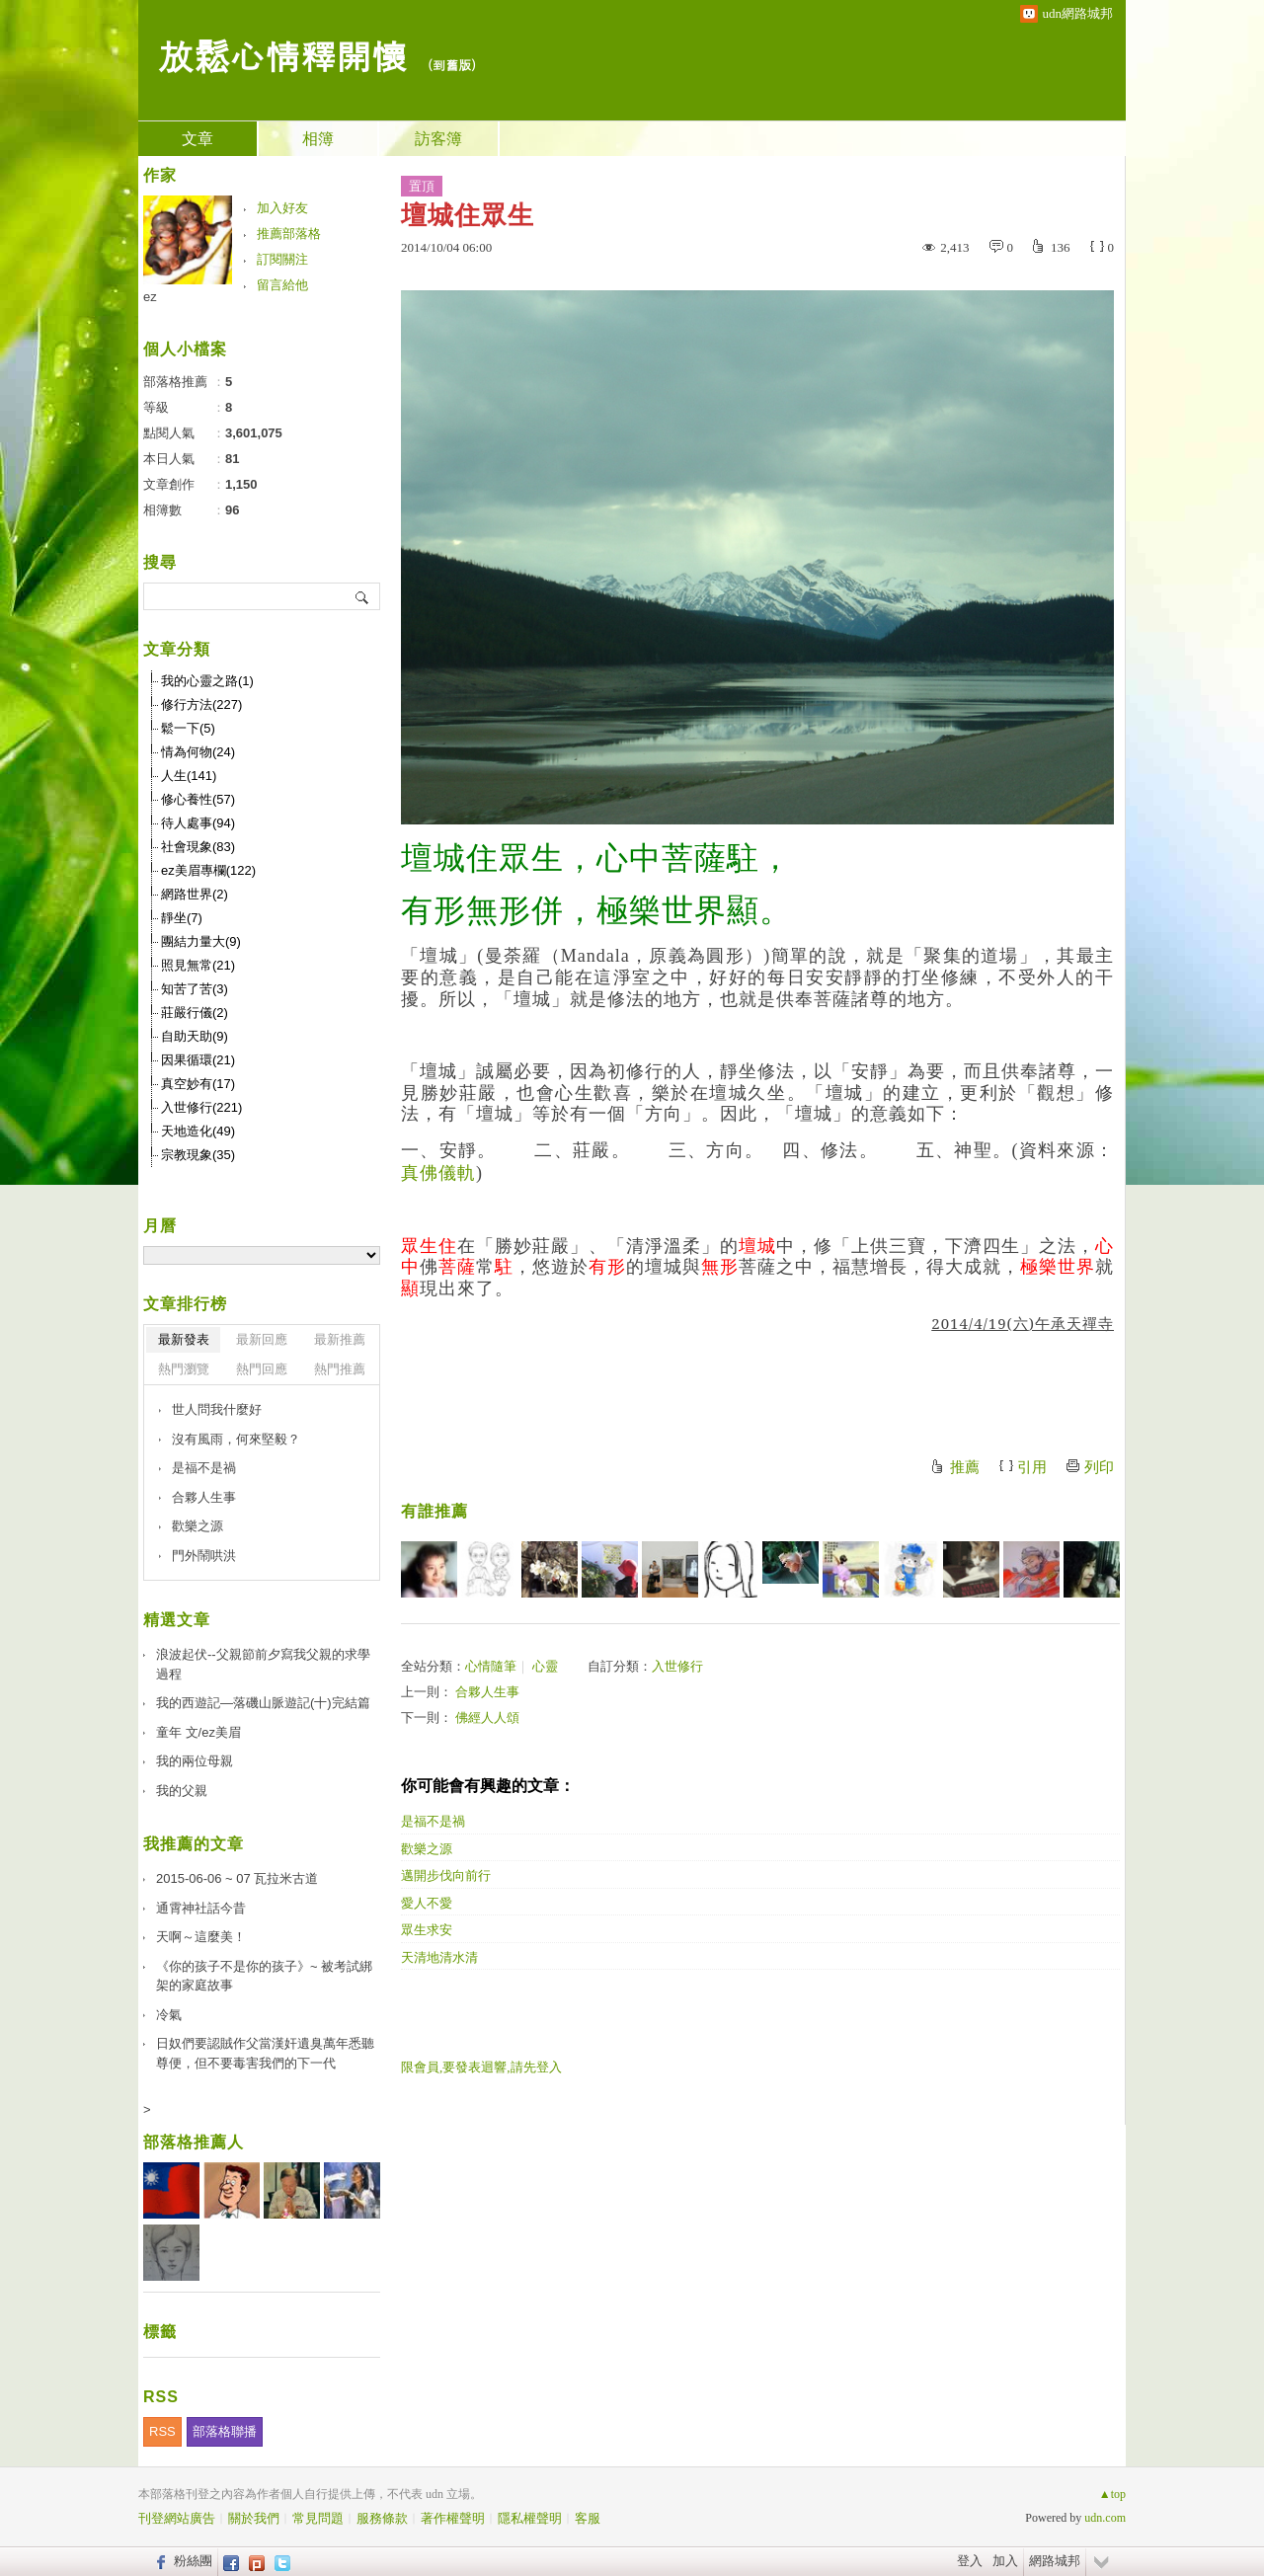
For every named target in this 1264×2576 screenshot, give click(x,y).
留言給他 (282, 284)
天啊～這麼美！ (201, 1936)
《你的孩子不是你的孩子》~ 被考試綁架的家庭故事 (264, 1976)
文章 (197, 138)
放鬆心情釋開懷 (282, 55)
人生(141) (188, 775)
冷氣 (169, 2014)
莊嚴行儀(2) (194, 1012)
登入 (970, 2560)
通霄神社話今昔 (201, 1908)
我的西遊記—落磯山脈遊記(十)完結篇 (263, 1702)
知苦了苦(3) (194, 988)
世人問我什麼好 (217, 1409)
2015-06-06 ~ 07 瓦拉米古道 (237, 1878)
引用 (1032, 1467)
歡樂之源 (426, 1848)
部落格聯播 (225, 2431)
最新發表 (183, 1339)
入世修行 (677, 1666)
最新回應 (261, 1339)
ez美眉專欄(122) (208, 870)
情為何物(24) (198, 751)
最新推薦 (339, 1339)
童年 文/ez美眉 (198, 1732)
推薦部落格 (289, 233)
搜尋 (363, 596)
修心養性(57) (198, 799)
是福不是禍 (433, 1821)
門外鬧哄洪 (204, 1555)
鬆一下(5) (188, 728)
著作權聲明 (453, 2518)
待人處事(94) (198, 823)
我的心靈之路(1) (207, 680)
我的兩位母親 (194, 1761)
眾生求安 (426, 1929)
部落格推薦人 (193, 2142)
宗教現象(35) (198, 1154)
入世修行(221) (201, 1107)
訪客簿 (438, 138)
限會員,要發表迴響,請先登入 (481, 2067)
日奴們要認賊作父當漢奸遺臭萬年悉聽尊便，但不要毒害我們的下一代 (265, 2053)
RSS (162, 2431)
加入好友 (282, 207)
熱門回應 (261, 1369)
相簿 (318, 138)
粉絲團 (193, 2560)
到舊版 (452, 64)
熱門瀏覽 (183, 1369)
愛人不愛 (426, 1903)
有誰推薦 (434, 1511)
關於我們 (253, 2518)
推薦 (965, 1467)
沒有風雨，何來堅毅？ (236, 1439)
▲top (1112, 2494)
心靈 (545, 1666)
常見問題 (318, 2518)
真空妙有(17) (198, 1083)
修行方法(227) (201, 704)
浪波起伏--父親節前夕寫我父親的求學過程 (263, 1664)
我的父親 (181, 1790)
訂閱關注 (282, 259)
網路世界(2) (194, 894)
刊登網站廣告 (176, 2518)
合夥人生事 (487, 1691)
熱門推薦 (339, 1369)
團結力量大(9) (201, 941)
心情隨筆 (490, 1666)
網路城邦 (1054, 2560)
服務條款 (382, 2518)
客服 (587, 2518)
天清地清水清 (439, 1957)
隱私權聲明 (530, 2518)
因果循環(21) (198, 1060)
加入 (1005, 2560)
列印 (1099, 1467)
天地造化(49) (198, 1131)
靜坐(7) (181, 917)
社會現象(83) (198, 846)
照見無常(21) (198, 965)
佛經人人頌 (487, 1717)
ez (150, 296)
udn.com (1105, 2518)
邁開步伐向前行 (446, 1875)
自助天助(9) (194, 1036)
